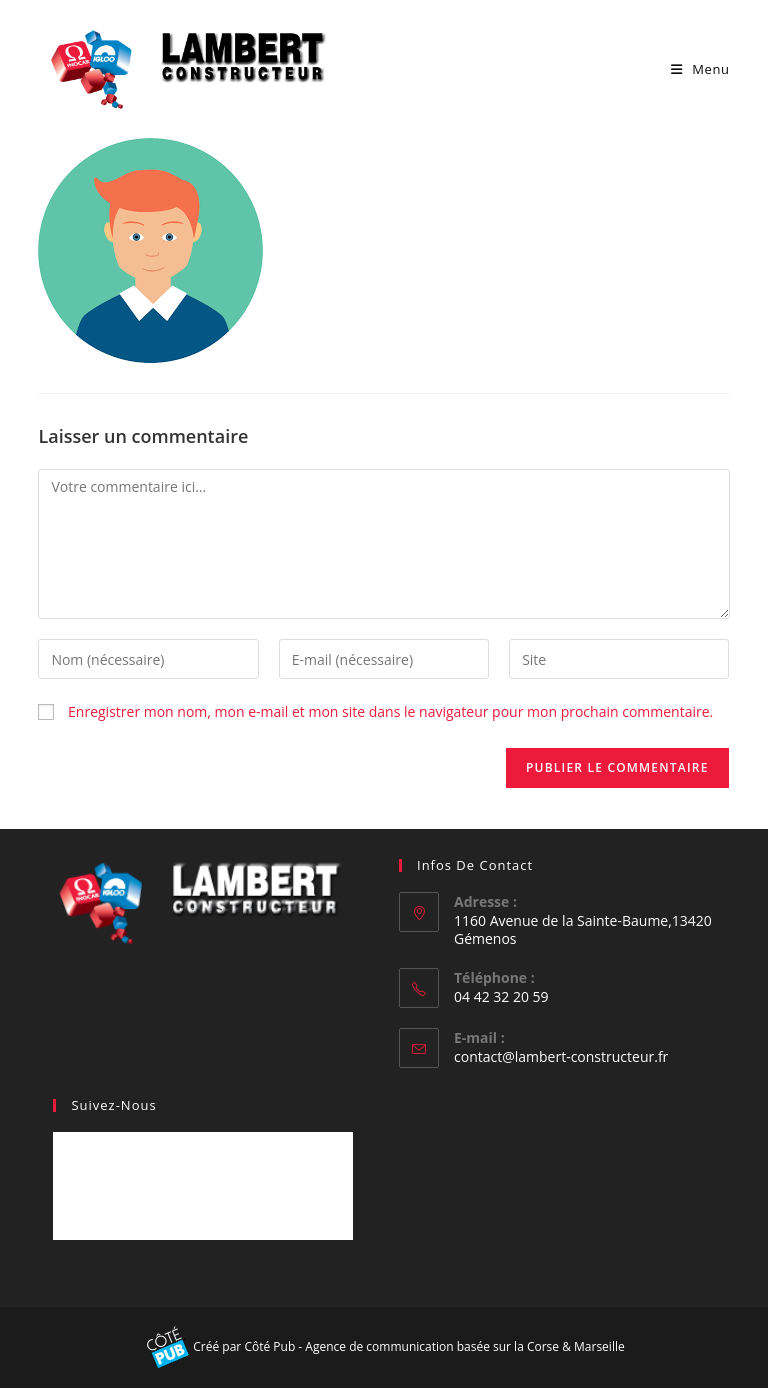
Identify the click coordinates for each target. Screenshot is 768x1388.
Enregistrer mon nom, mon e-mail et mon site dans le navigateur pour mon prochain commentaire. (390, 711)
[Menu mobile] (700, 69)
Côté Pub (269, 1346)
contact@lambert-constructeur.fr (561, 1056)
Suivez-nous (113, 1105)
